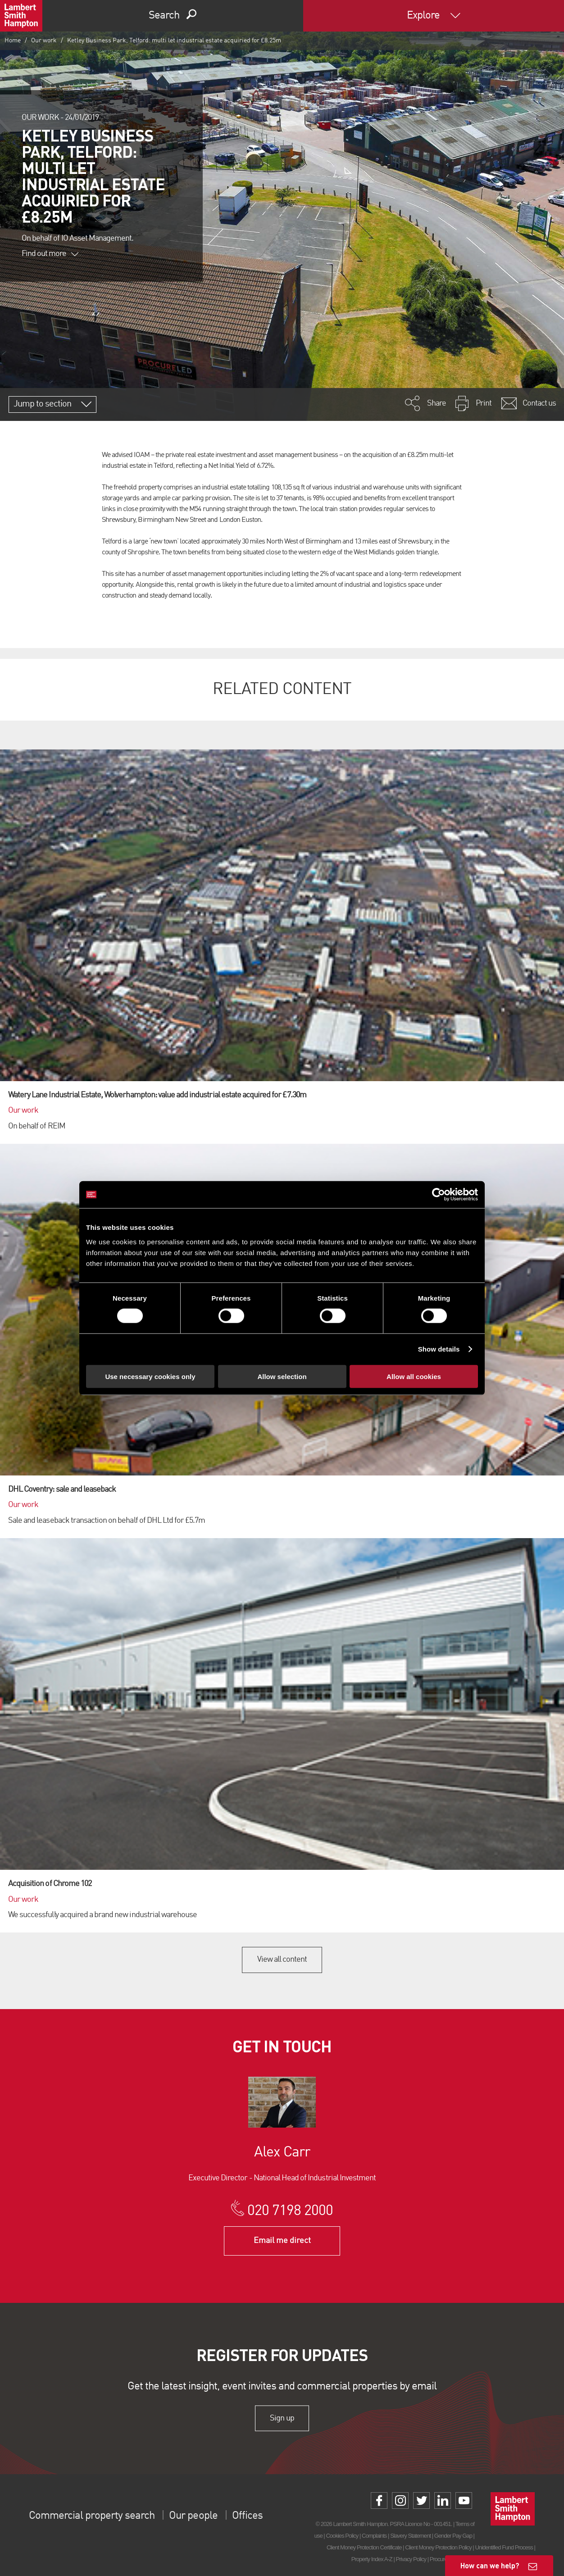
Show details (439, 1349)
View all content (282, 1959)
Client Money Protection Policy (438, 2547)
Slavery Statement (410, 2535)
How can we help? (489, 2565)
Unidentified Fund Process (503, 2547)
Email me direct (282, 2241)
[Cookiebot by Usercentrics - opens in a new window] (438, 1194)
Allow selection (281, 1376)
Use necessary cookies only (150, 1376)
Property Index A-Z (371, 2559)
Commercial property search (92, 2516)
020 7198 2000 (290, 2211)
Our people (193, 2516)
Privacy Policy (411, 2559)
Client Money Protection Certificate (364, 2547)
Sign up (282, 2418)
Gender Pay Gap (453, 2535)
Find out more (50, 254)
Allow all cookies (414, 1376)
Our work (44, 40)
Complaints (374, 2535)
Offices (247, 2516)
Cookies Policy (342, 2535)
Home (13, 40)
